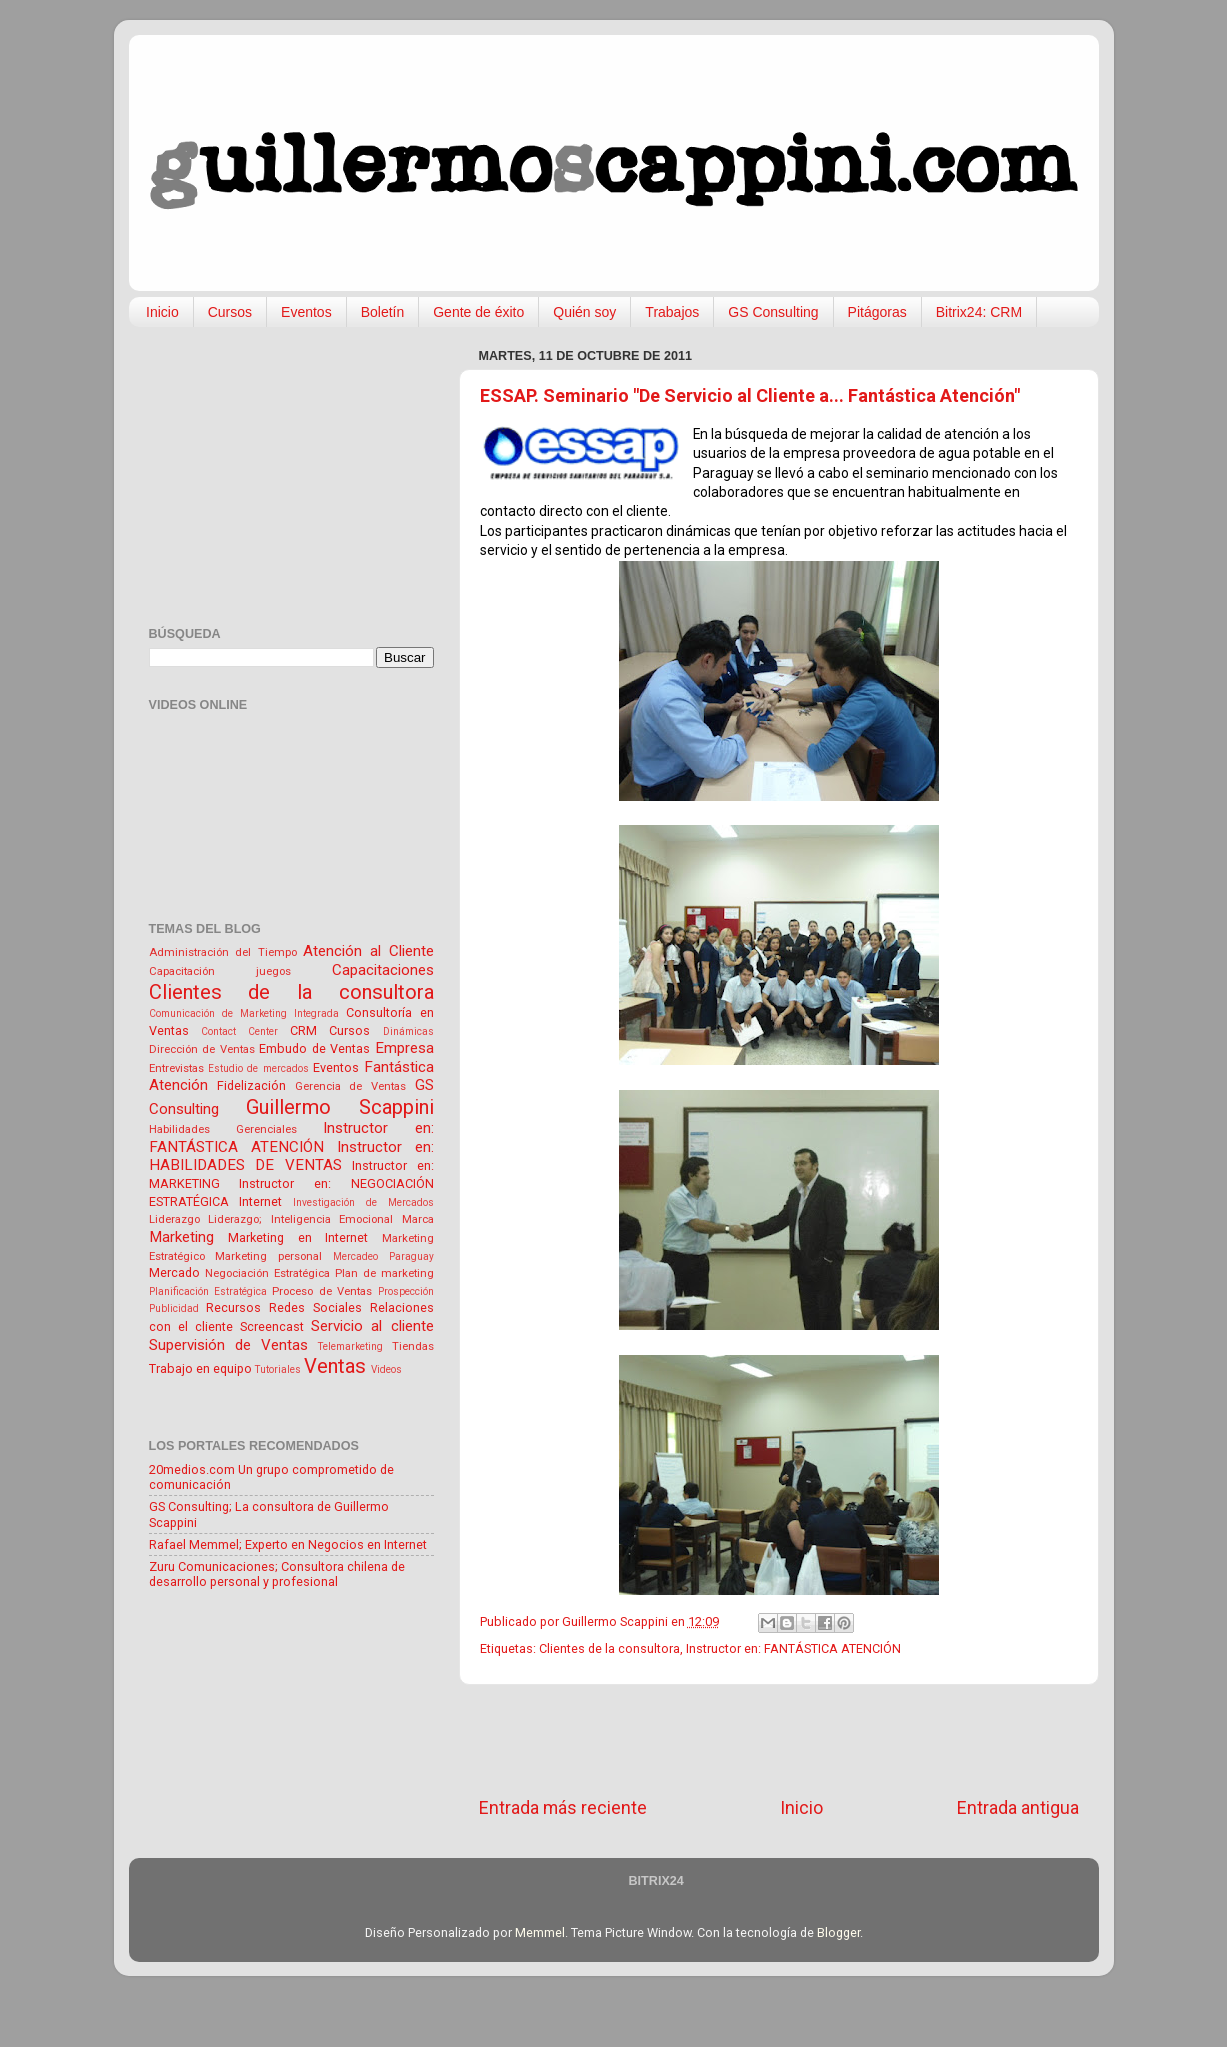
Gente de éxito (478, 312)
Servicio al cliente (372, 1326)
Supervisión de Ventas (228, 1345)
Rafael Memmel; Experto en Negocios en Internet (288, 1544)
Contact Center (239, 1031)
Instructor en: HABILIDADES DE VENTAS (291, 1156)
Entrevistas (176, 1068)
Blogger (838, 1932)
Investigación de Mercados (363, 1202)
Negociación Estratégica (267, 1273)
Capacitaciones (383, 970)
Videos (386, 1369)
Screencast (272, 1326)
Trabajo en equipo (200, 1368)
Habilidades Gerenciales (223, 1129)
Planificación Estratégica (208, 1291)
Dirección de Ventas (202, 1049)
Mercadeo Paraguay (383, 1256)
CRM (303, 1030)
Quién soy (584, 312)
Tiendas (413, 1346)
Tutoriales (278, 1369)
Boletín (383, 312)
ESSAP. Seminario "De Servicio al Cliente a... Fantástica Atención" (750, 395)
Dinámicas (408, 1031)
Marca (418, 1219)
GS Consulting (773, 312)
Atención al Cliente (368, 951)
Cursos (230, 312)
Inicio (162, 312)
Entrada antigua (1018, 1808)
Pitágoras (877, 312)
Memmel (540, 1932)
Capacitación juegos (220, 971)
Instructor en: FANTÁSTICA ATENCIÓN (793, 1648)
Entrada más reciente (563, 1808)
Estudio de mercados (258, 1068)
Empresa (404, 1048)
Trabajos (672, 312)
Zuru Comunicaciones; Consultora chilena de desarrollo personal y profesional (277, 1574)
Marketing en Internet (298, 1237)
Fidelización (251, 1085)
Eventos (306, 312)
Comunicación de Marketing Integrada (244, 1013)
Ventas (335, 1366)
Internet (260, 1201)
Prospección (406, 1291)
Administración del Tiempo (223, 952)
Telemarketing (350, 1346)
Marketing (181, 1237)
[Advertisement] (779, 1740)
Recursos (233, 1307)
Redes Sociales (315, 1307)
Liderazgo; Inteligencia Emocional (300, 1219)
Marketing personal (268, 1256)
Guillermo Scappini (340, 1107)
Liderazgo (174, 1219)
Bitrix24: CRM (979, 312)
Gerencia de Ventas (350, 1086)
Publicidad (174, 1308)
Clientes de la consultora (609, 1648)
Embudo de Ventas (314, 1048)
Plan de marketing (384, 1273)
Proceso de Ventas (322, 1291)
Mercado (174, 1272)
